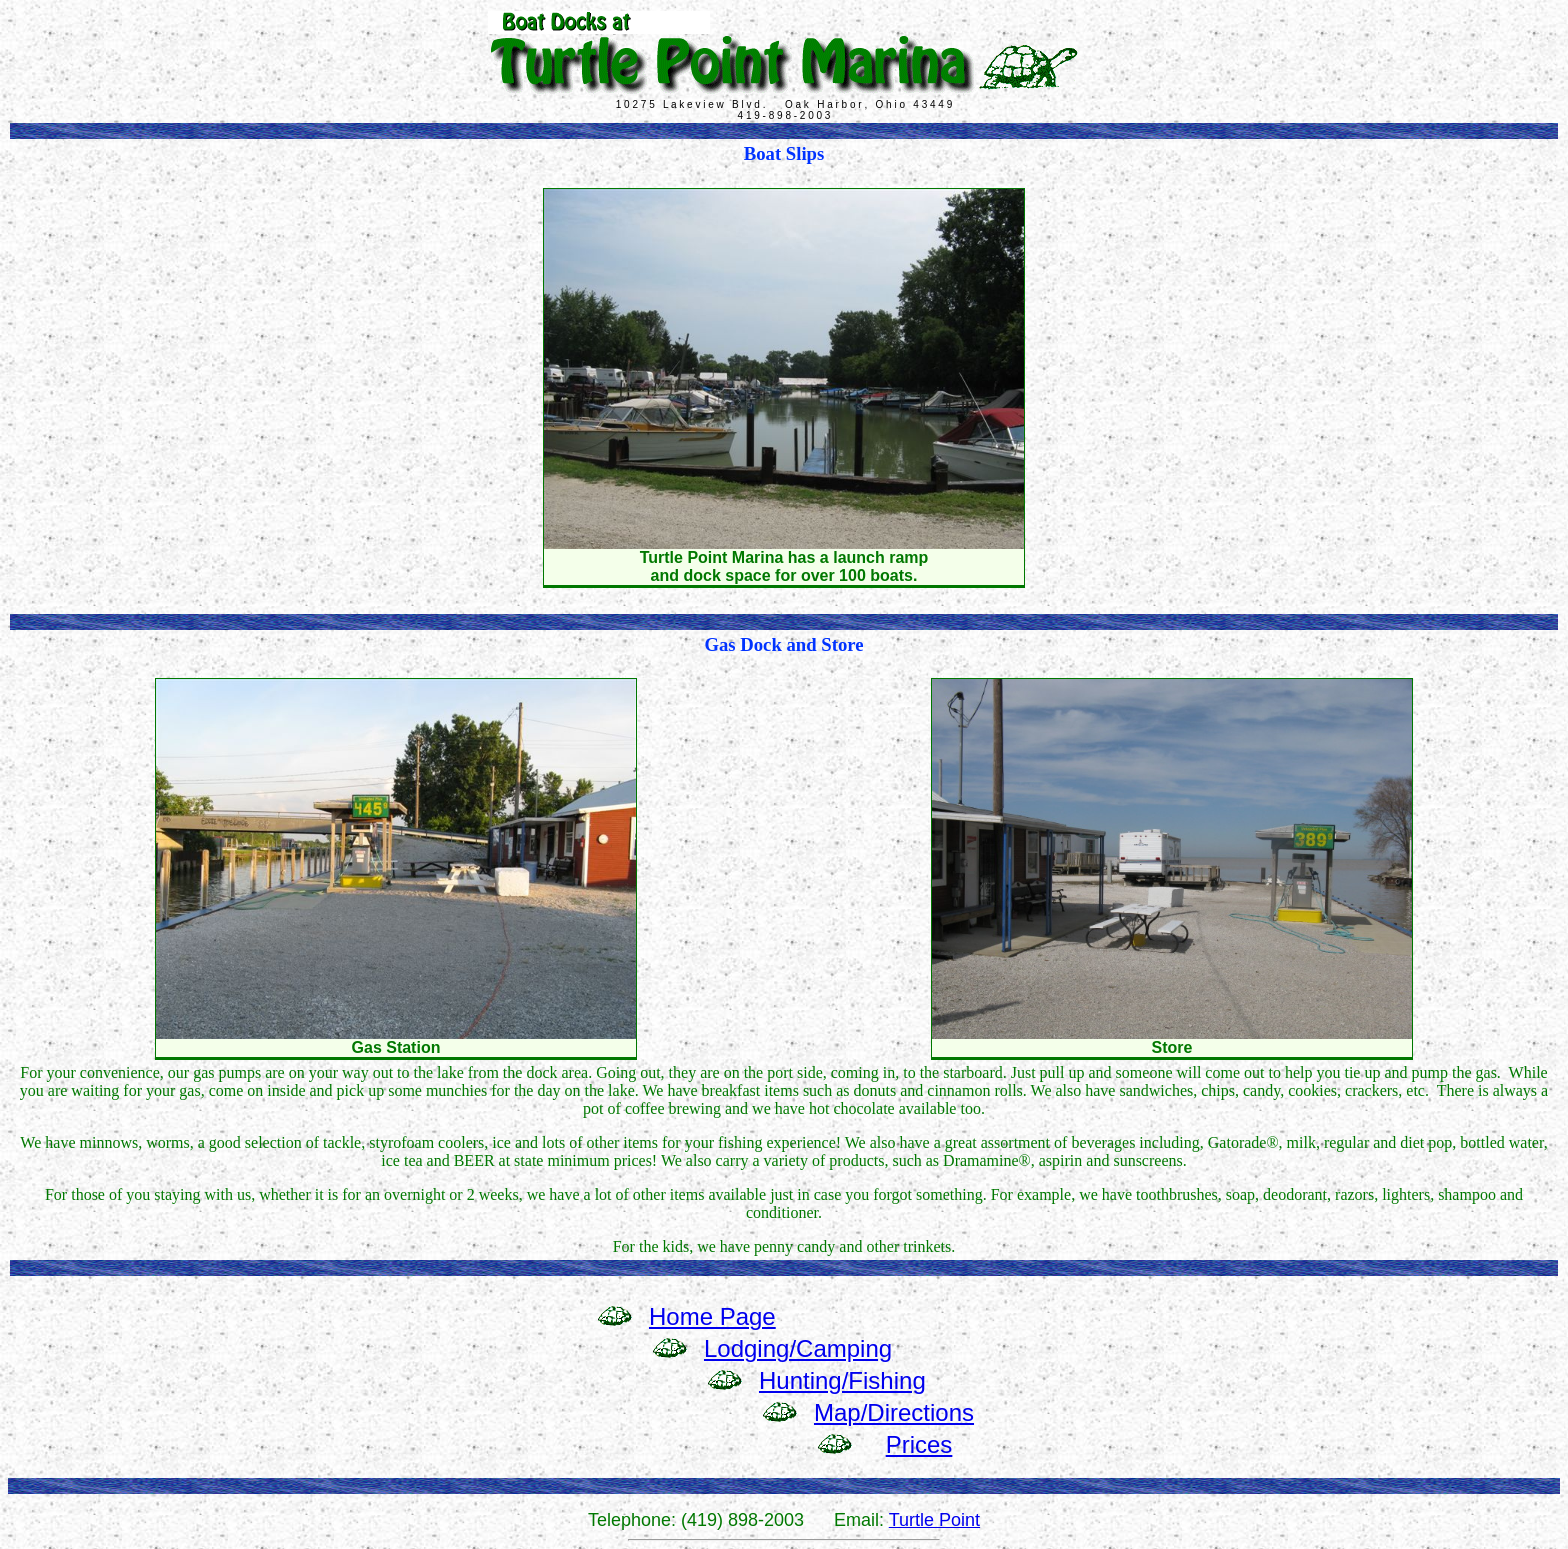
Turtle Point (934, 1520)
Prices (919, 1444)
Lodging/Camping (798, 1348)
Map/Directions (894, 1412)
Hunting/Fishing (842, 1380)
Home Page (712, 1316)
